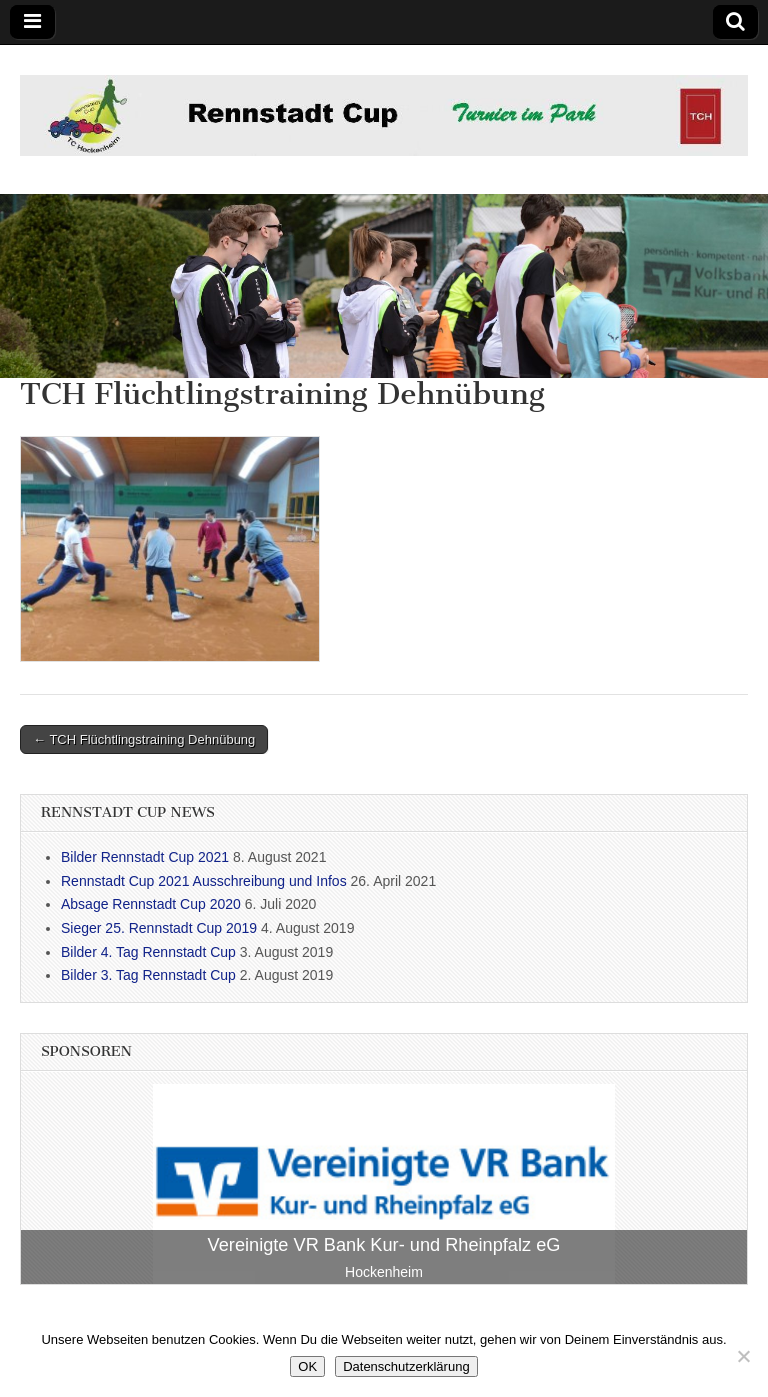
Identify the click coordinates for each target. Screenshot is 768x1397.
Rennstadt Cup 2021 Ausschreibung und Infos (204, 881)
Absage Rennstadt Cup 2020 (151, 904)
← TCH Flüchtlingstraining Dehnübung (144, 739)
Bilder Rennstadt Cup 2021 (145, 857)
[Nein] (743, 1356)
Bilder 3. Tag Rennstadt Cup (148, 975)
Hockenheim (384, 1272)
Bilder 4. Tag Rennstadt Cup (148, 952)
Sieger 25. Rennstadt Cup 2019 (159, 928)
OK (307, 1366)
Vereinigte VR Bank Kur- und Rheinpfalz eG (384, 1245)
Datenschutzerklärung (406, 1366)
